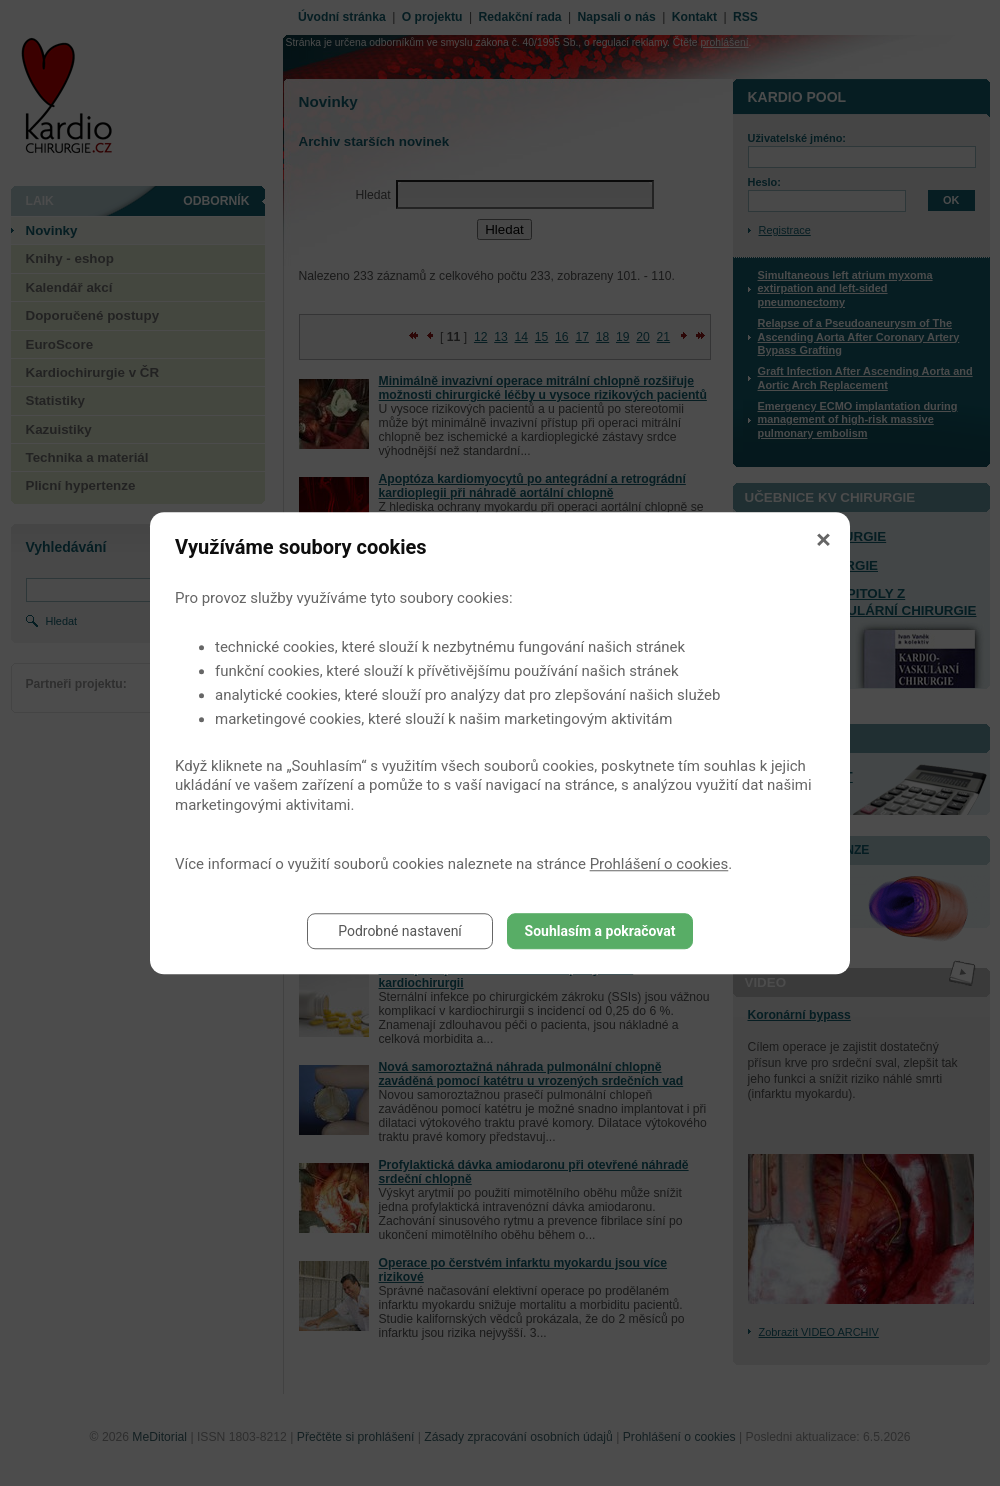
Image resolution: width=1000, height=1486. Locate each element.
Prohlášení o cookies (659, 864)
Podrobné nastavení (400, 931)
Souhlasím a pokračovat (600, 931)
